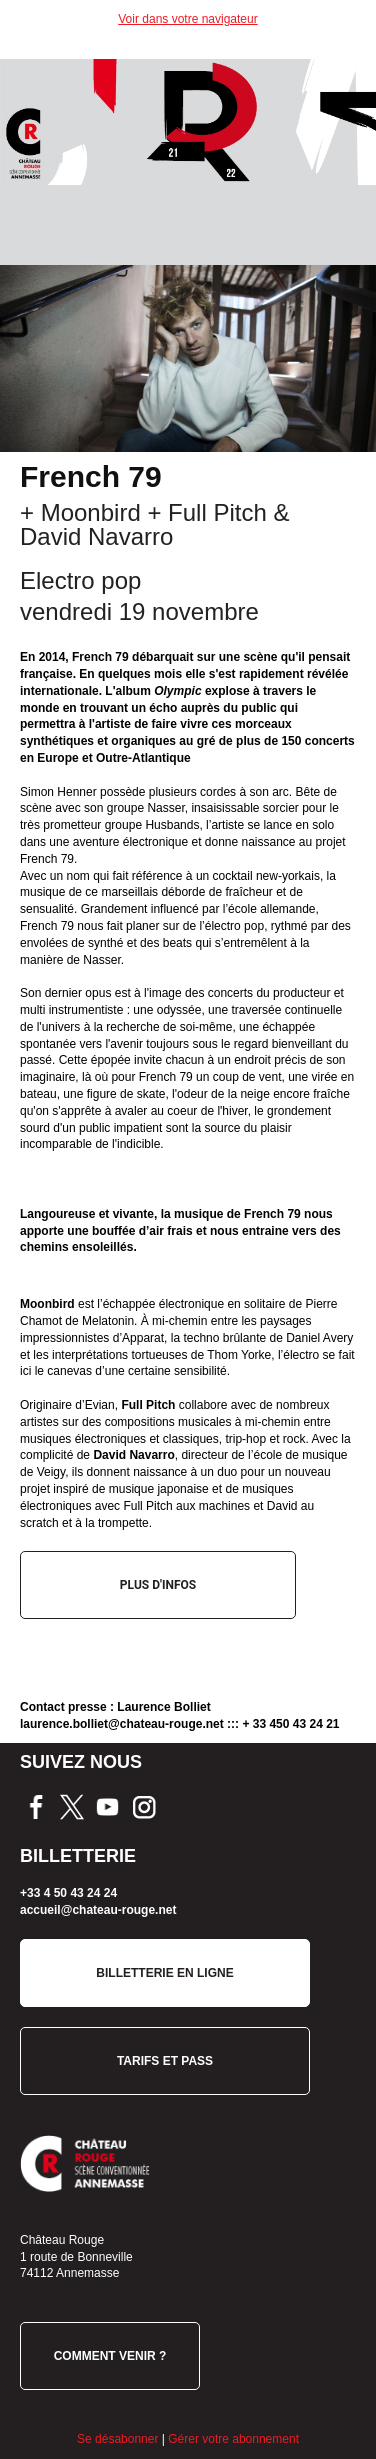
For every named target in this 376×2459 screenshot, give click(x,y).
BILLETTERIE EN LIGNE (164, 1973)
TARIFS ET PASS (165, 2061)
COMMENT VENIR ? (110, 2356)
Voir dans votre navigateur (187, 19)
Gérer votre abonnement (233, 2439)
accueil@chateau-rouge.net (98, 1910)
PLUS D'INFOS (158, 1585)
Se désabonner (117, 2439)
